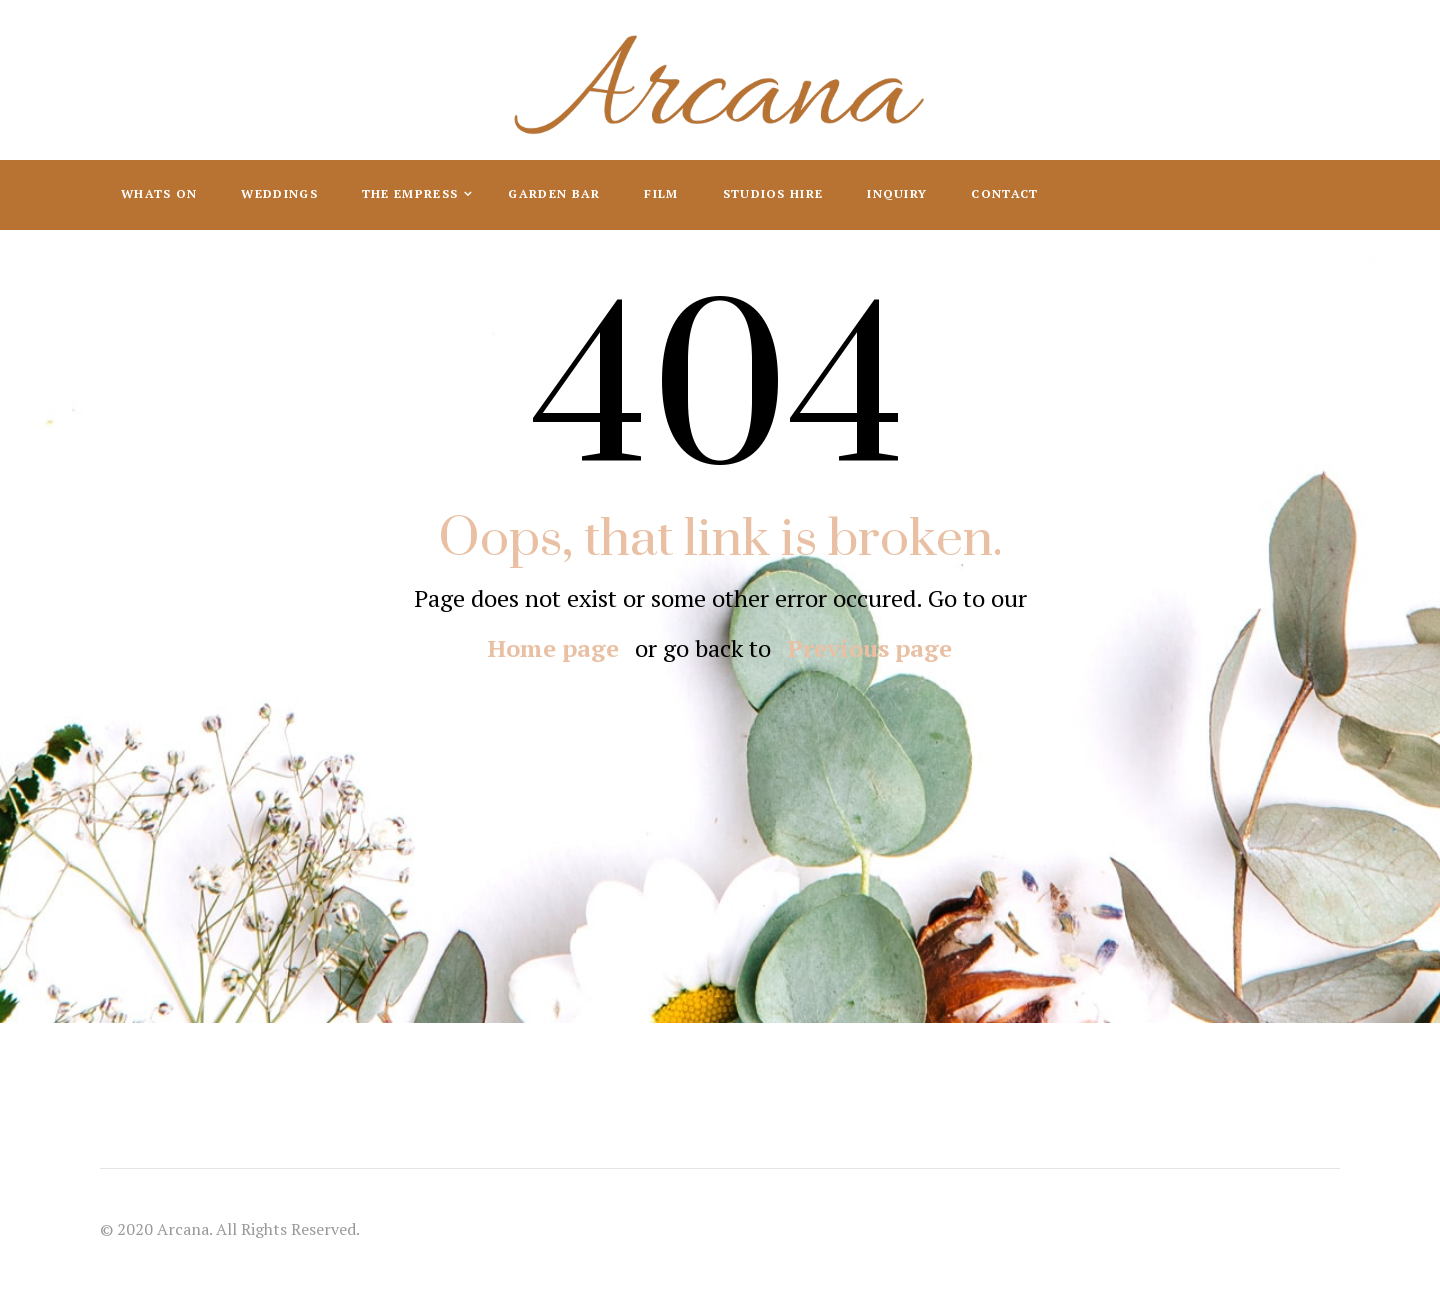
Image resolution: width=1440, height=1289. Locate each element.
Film (661, 193)
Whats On (159, 193)
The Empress (412, 193)
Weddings (279, 193)
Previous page (869, 648)
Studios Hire (773, 193)
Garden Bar (554, 193)
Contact (1004, 193)
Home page (553, 648)
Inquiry (897, 193)
